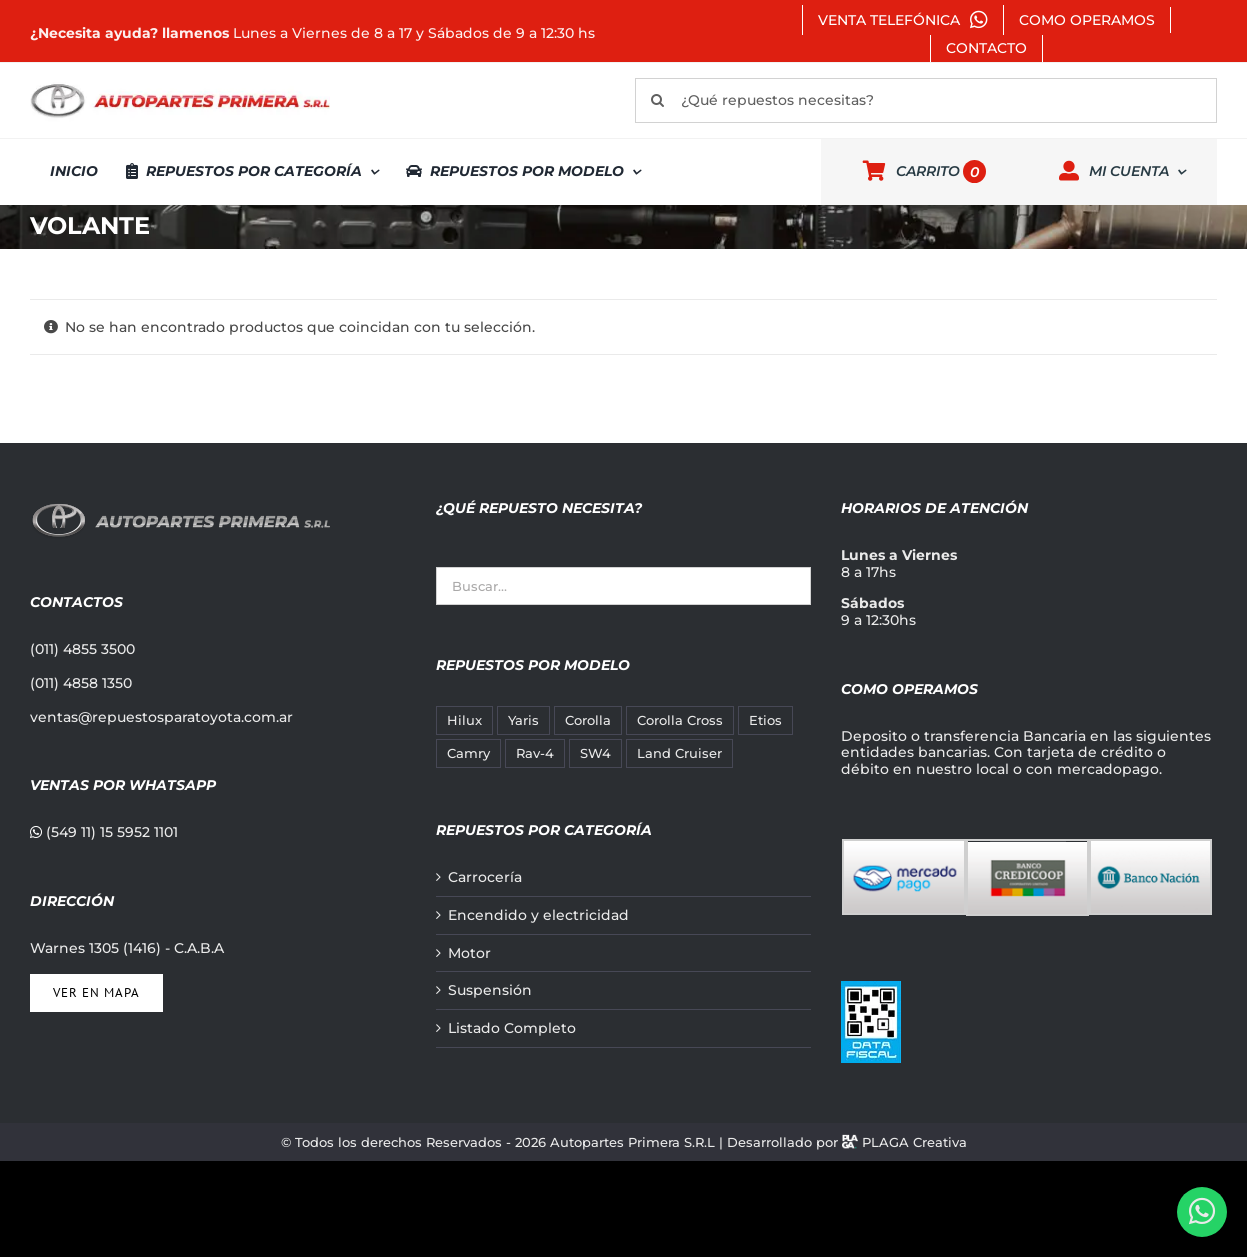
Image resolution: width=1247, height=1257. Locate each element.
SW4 (595, 753)
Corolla (588, 720)
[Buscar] (657, 100)
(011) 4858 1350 (81, 683)
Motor (469, 953)
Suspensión (490, 990)
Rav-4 (535, 753)
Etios (765, 720)
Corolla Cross (680, 720)
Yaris (523, 720)
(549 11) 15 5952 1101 (104, 832)
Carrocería (485, 877)
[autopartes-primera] (180, 86)
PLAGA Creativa (914, 1142)
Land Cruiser (679, 753)
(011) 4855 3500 (82, 649)
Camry (468, 753)
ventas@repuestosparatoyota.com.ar (161, 717)
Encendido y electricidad (538, 915)
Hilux (464, 720)
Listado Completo (512, 1028)
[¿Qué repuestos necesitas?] (926, 100)
